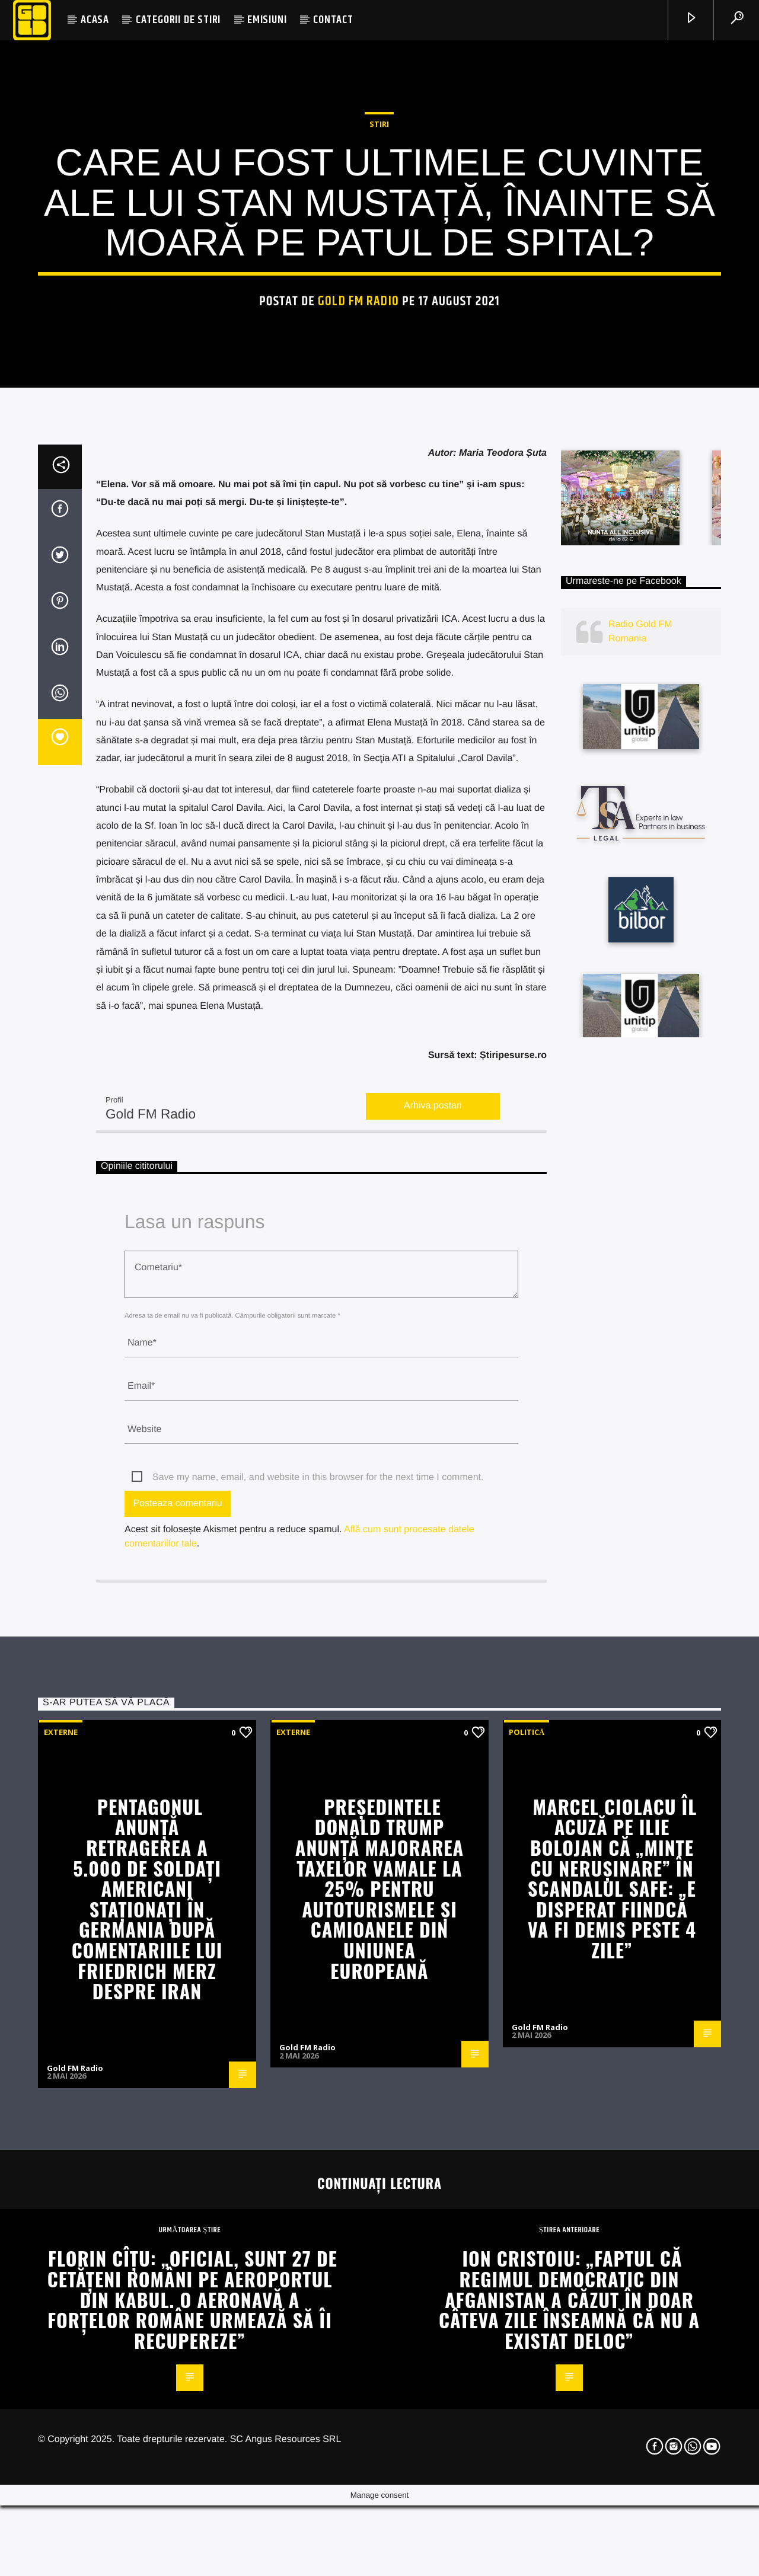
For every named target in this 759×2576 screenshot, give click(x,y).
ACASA (95, 19)
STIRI (379, 329)
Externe (61, 2182)
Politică (526, 2182)
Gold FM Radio (358, 507)
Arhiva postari (433, 1557)
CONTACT (333, 19)
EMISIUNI (266, 19)
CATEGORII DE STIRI (178, 19)
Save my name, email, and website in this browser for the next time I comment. (317, 1928)
